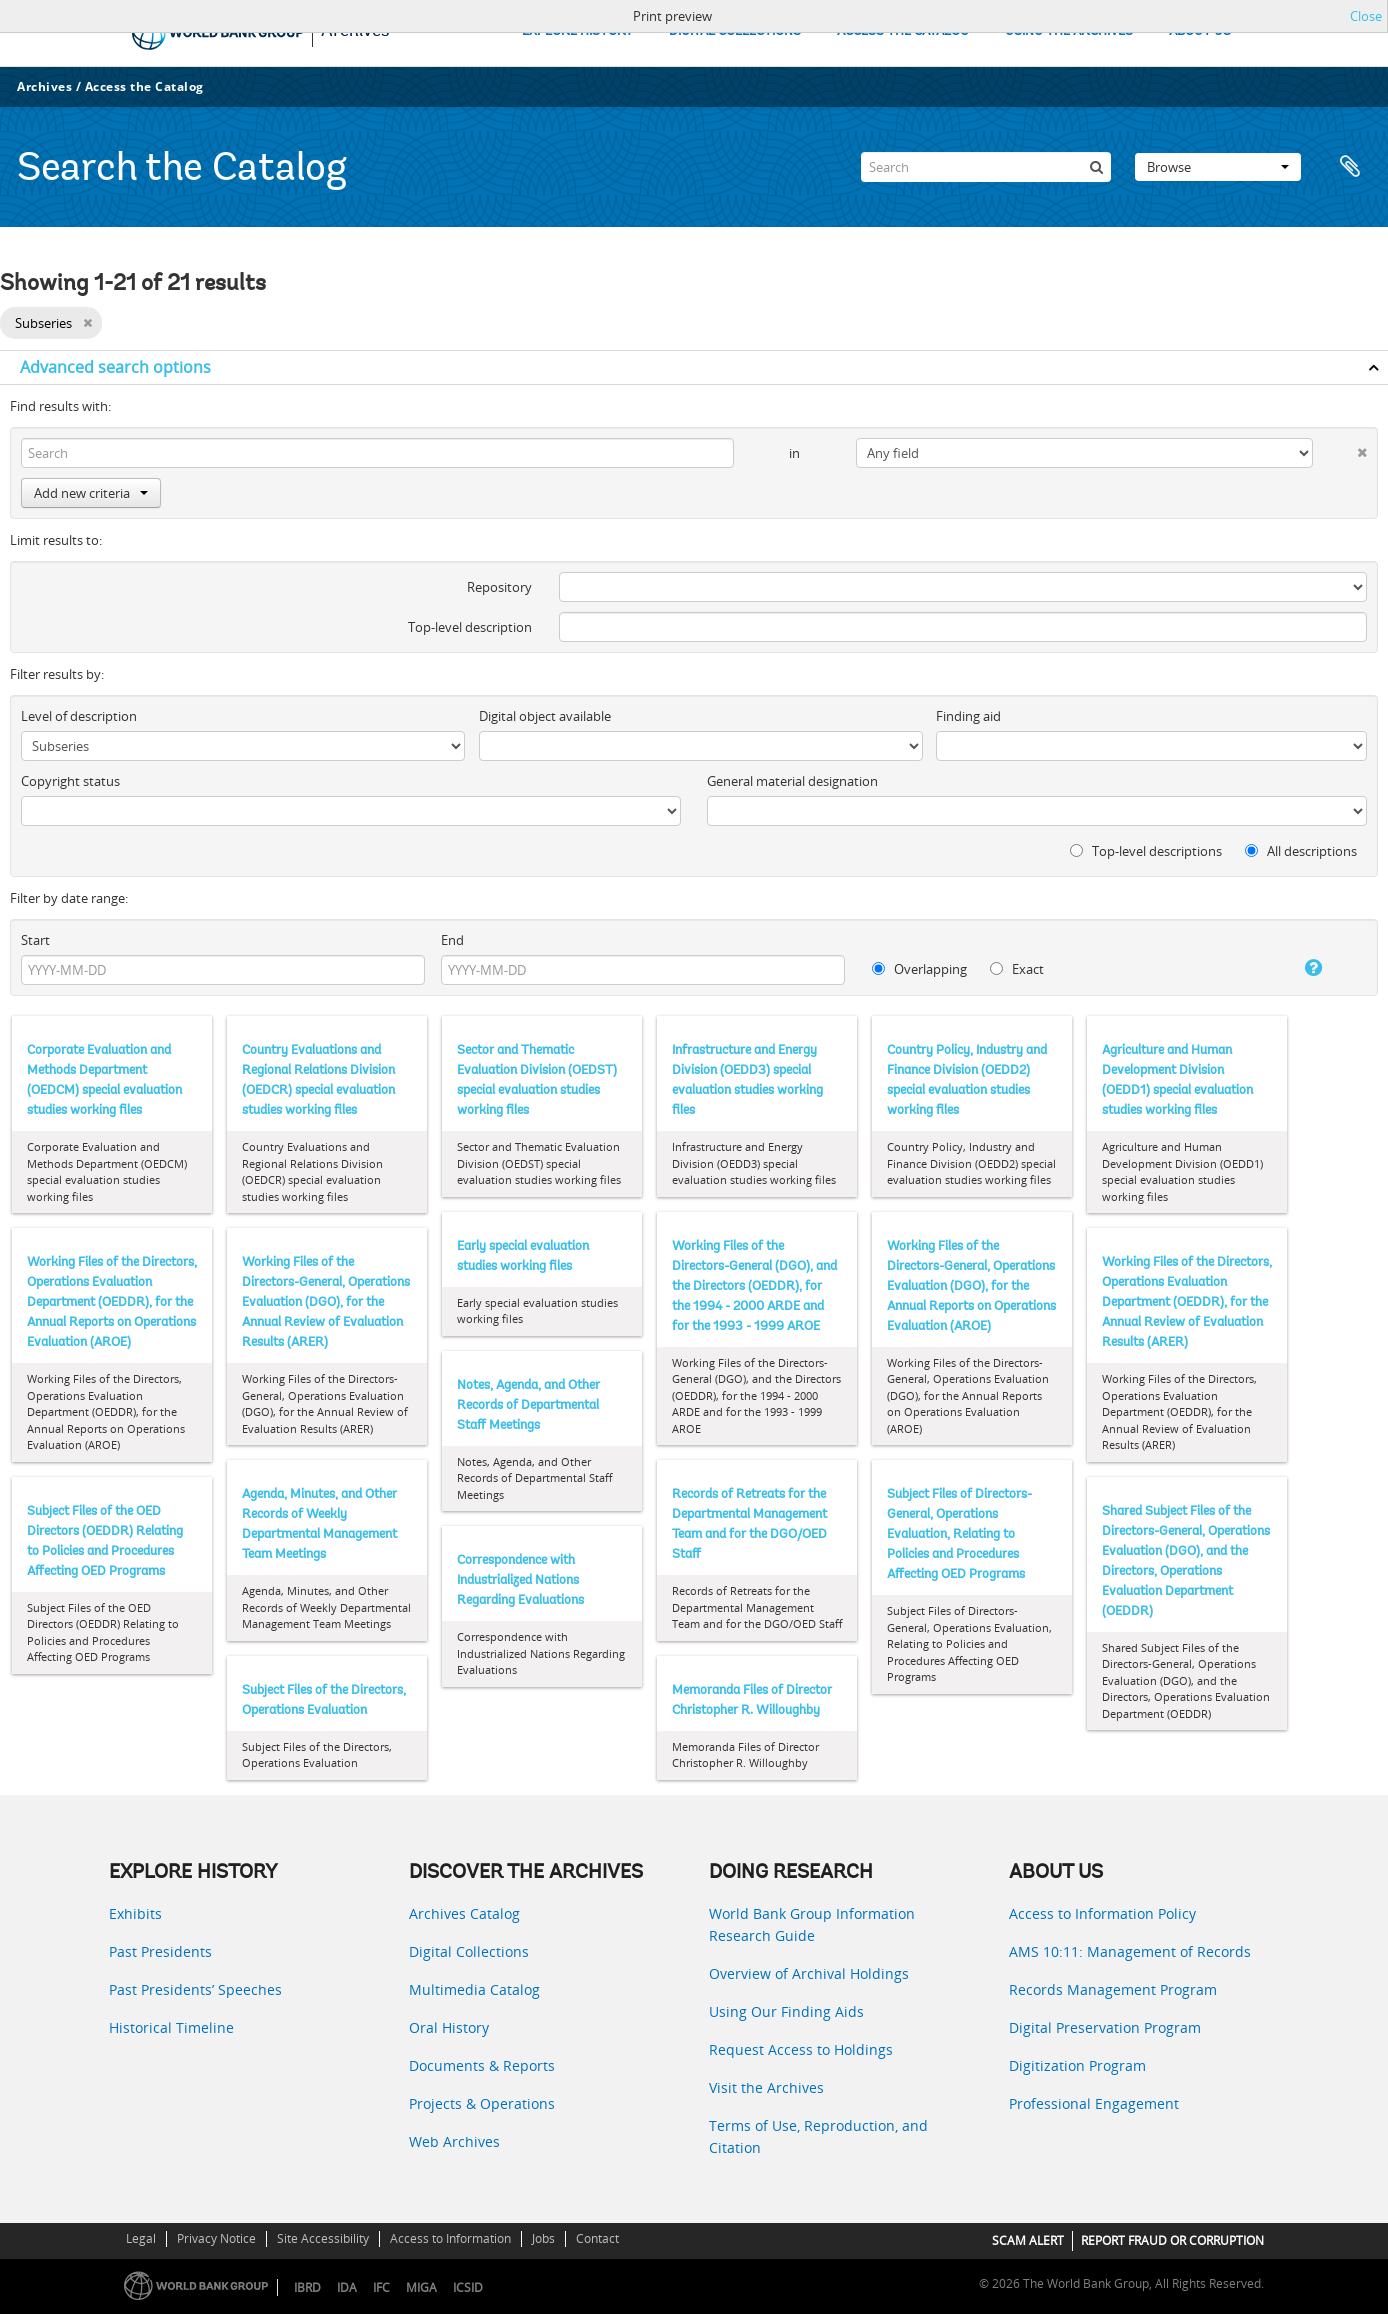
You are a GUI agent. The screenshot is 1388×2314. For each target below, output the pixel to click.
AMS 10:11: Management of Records (1130, 1951)
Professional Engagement (1094, 2103)
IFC (381, 2287)
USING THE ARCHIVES (1069, 31)
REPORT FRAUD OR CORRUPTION (1172, 2240)
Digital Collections (469, 1951)
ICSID (468, 2287)
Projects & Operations (482, 2103)
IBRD (307, 2287)
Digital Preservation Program (1105, 2027)
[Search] (986, 167)
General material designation (792, 781)
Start (35, 940)
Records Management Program (1113, 1989)
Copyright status (70, 781)
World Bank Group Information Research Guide (812, 1924)
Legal (141, 2238)
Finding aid (968, 716)
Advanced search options (115, 367)
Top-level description (470, 627)
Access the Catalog (144, 86)
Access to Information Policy (1102, 1913)
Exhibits (135, 1913)
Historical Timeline (171, 2027)
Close (1366, 16)
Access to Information (450, 2238)
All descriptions (1301, 851)
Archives (44, 86)
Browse (1218, 167)
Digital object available (545, 716)
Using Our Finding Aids (786, 2011)
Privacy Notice (216, 2238)
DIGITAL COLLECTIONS (735, 31)
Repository (499, 587)
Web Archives (454, 2141)
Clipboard (1350, 167)
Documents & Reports (482, 2065)
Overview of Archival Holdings (809, 1973)
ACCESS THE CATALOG (903, 31)
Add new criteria (91, 493)
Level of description (79, 716)
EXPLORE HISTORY (577, 31)
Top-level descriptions (1146, 851)
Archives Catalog (464, 1913)
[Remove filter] (87, 323)
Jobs (543, 2238)
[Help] (1295, 968)
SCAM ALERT (1028, 2240)
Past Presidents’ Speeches (195, 1989)
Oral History (449, 2027)
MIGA (421, 2287)
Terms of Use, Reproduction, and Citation (818, 2136)
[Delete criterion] (1340, 448)
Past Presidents (160, 1951)
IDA (347, 2287)
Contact (597, 2238)
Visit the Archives (766, 2087)
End (452, 940)
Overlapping (919, 969)
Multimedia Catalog (474, 1989)
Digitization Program (1077, 2065)
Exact (1017, 969)
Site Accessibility (323, 2238)
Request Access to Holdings (801, 2049)
